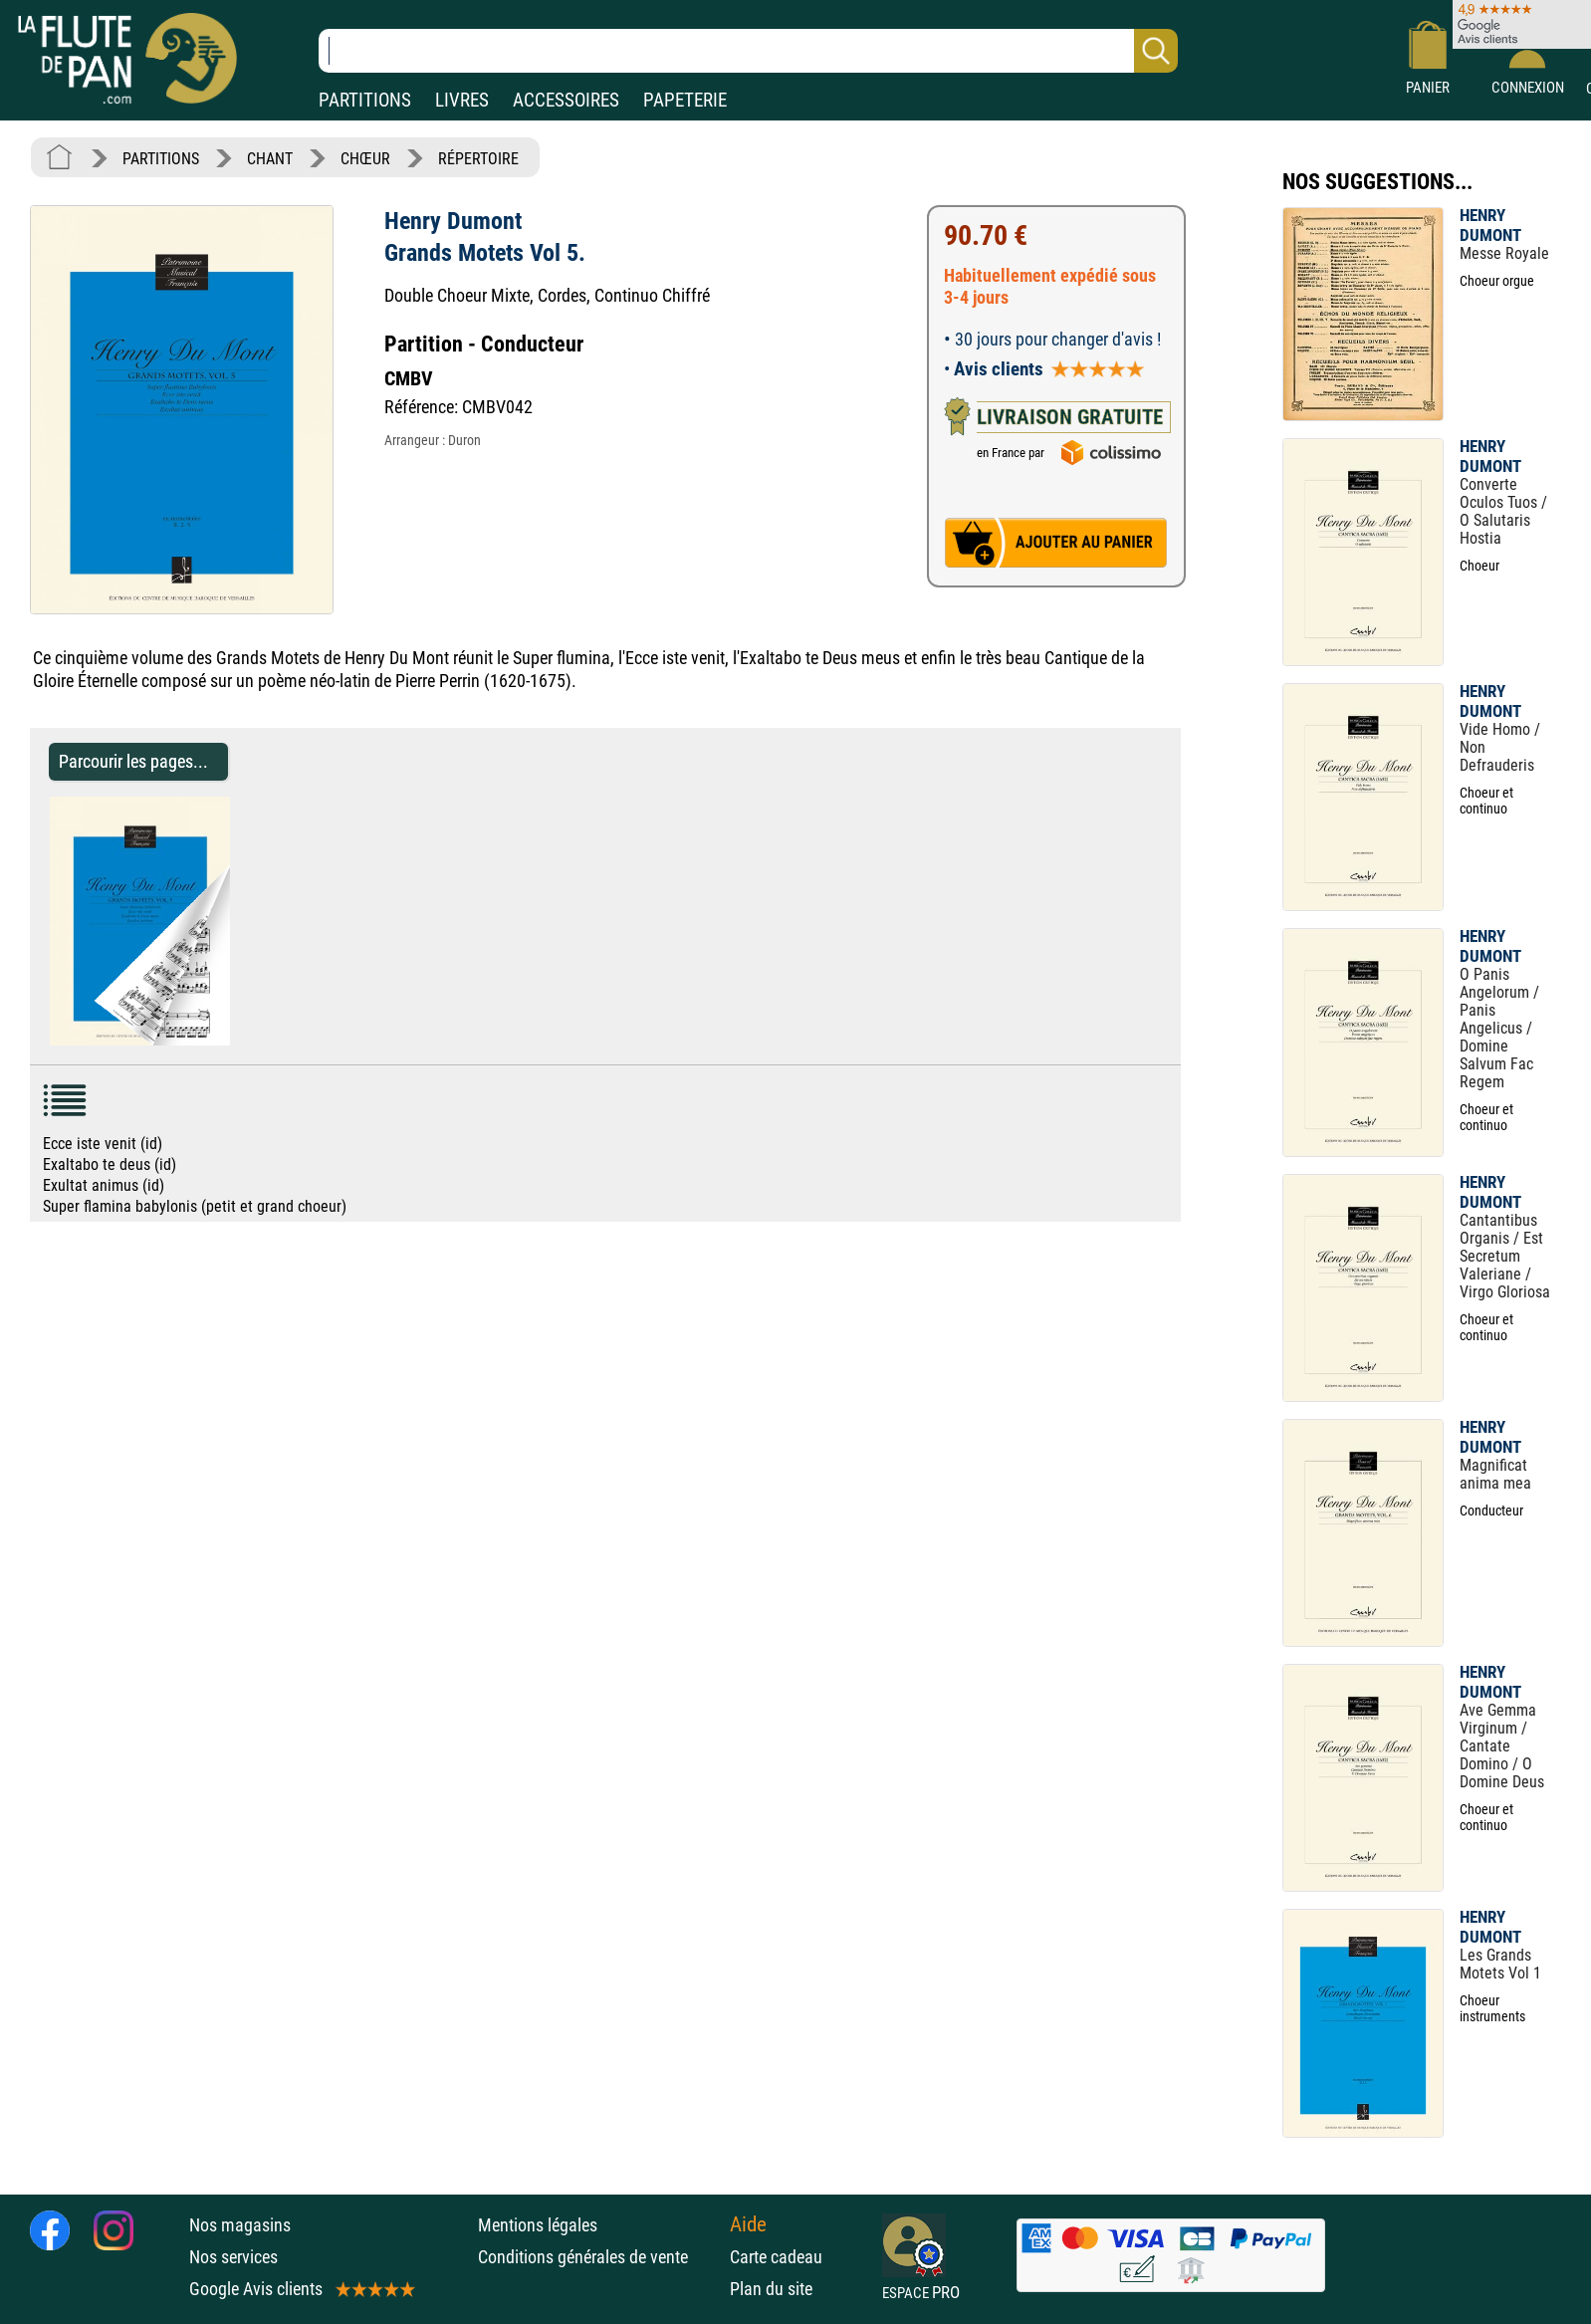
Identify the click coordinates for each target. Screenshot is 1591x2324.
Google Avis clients (300, 2288)
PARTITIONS (365, 100)
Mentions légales (537, 2224)
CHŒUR (365, 158)
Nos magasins (240, 2224)
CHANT (270, 158)
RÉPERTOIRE (478, 158)
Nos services (233, 2256)
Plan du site (771, 2288)
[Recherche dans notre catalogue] (748, 51)
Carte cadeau (776, 2256)
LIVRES (462, 100)
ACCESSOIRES (566, 100)
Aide (748, 2224)
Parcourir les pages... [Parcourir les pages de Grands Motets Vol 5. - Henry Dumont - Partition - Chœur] (133, 761)
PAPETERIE (685, 100)
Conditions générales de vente (599, 2256)
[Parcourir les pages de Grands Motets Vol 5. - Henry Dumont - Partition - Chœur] (239, 1040)
